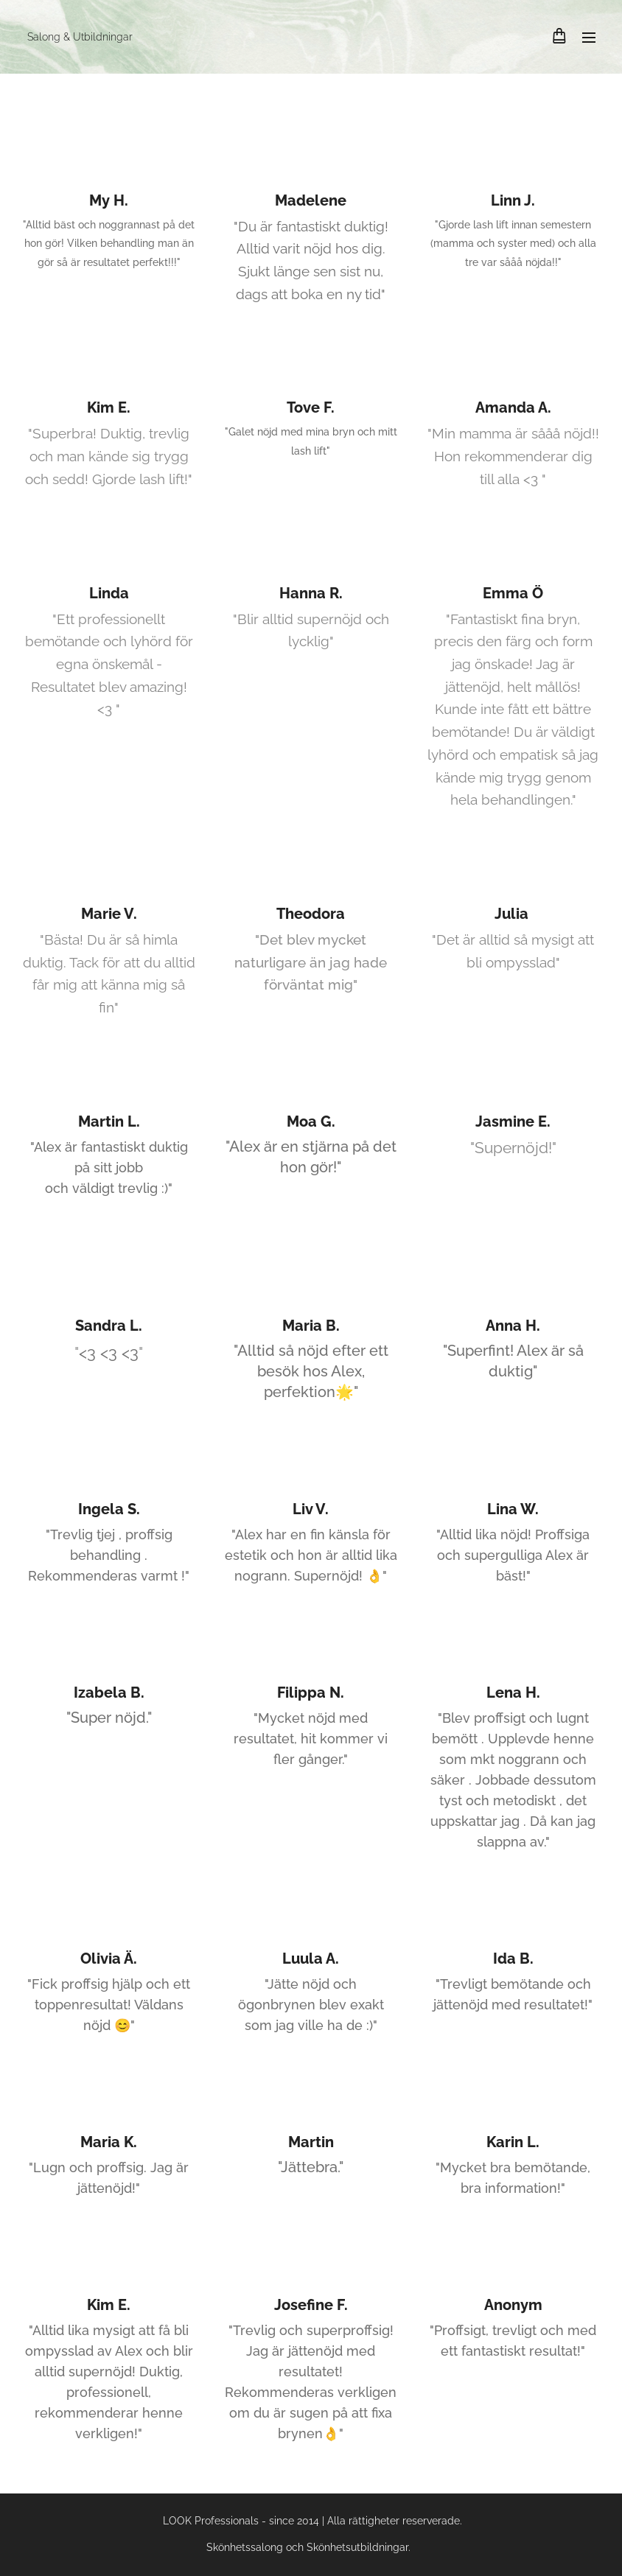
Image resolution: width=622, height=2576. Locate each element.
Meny (588, 37)
